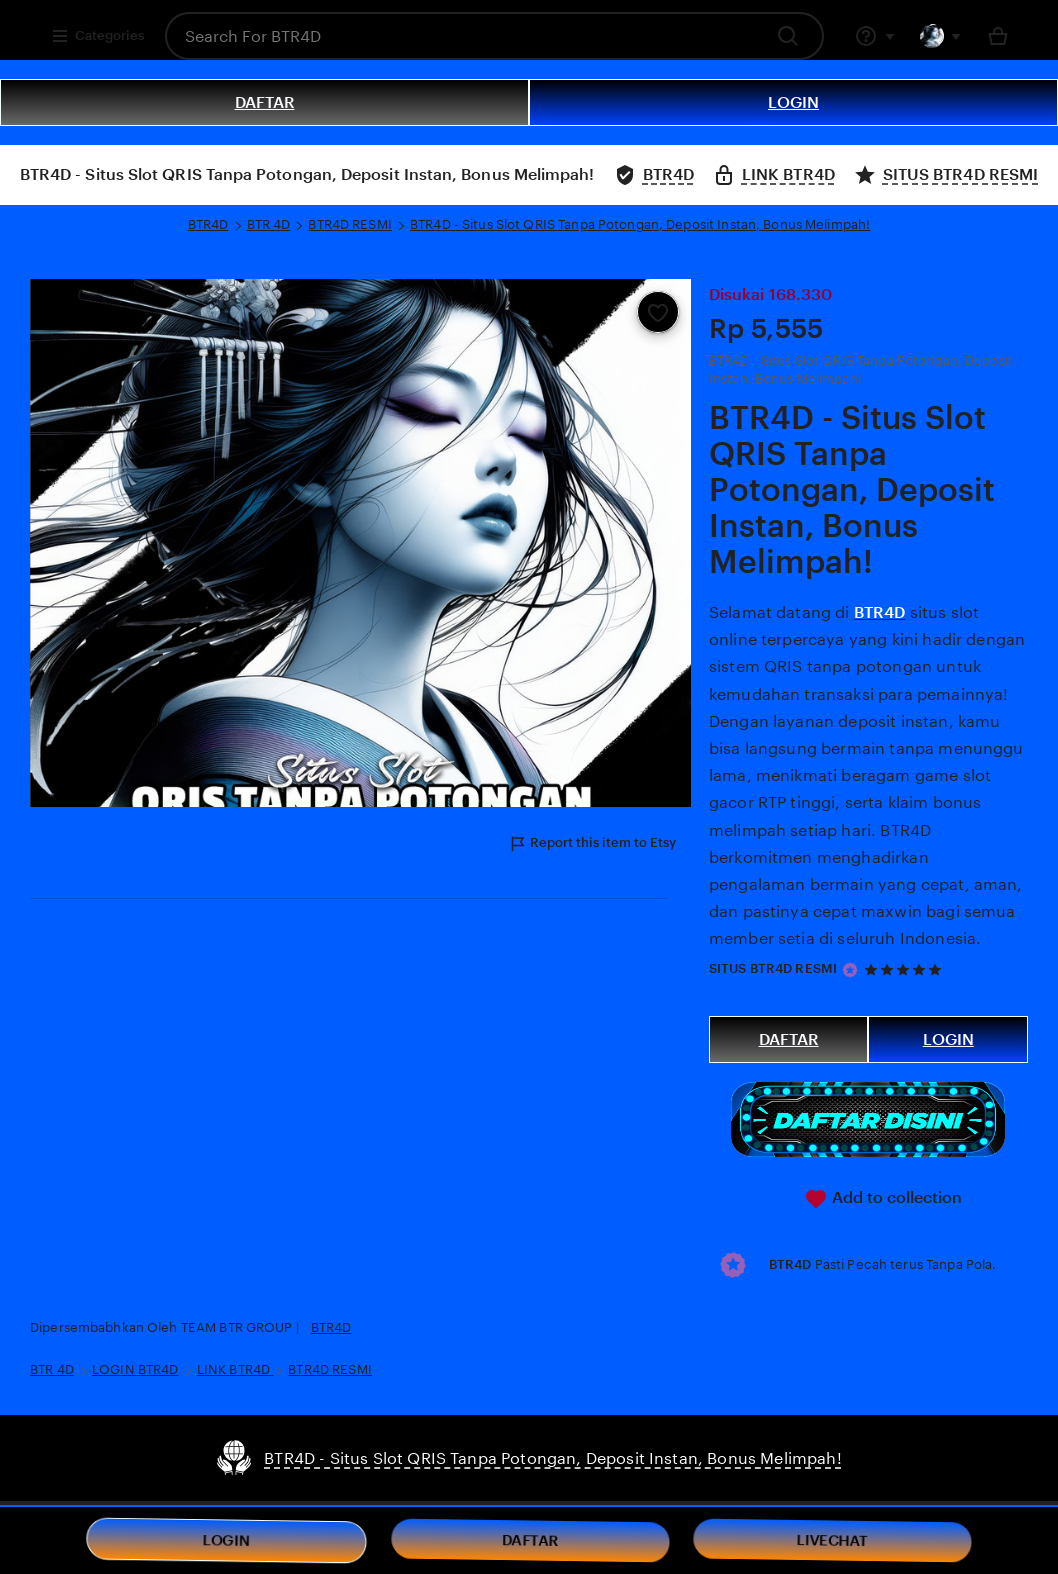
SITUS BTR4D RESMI (773, 968)
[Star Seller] (850, 970)
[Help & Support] (875, 36)
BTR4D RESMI (349, 224)
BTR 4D (269, 224)
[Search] (793, 36)
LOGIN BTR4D (135, 1369)
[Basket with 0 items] (998, 36)
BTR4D (208, 224)
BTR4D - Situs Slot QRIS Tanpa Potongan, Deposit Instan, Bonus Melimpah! (640, 224)
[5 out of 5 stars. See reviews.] (906, 969)
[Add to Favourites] (658, 312)
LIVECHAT (832, 1541)
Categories (97, 36)
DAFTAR (265, 102)
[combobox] (463, 36)
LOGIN (793, 102)
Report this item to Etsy (592, 844)
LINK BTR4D (235, 1369)
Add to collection (883, 1199)
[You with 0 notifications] (941, 36)
